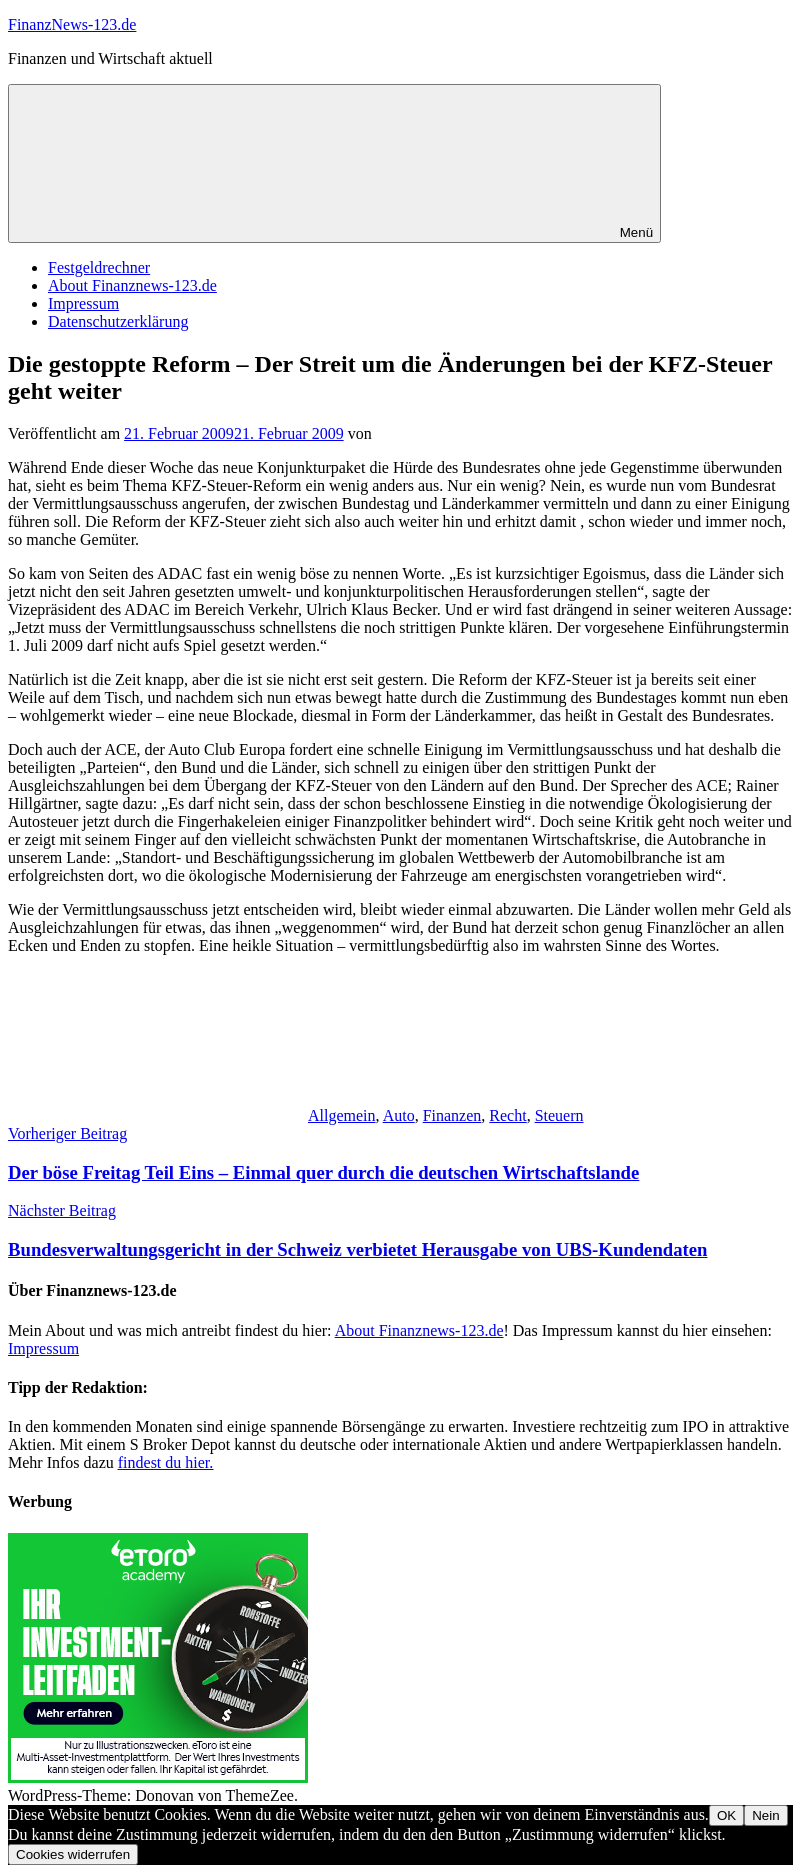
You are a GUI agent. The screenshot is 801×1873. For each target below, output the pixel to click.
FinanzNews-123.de (72, 24)
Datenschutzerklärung (118, 321)
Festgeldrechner (99, 267)
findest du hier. (166, 1462)
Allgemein (342, 1115)
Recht (507, 1115)
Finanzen (452, 1115)
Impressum (83, 303)
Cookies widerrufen (73, 1854)
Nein (765, 1815)
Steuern (559, 1115)
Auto (399, 1115)
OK (726, 1815)
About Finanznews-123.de (132, 285)
